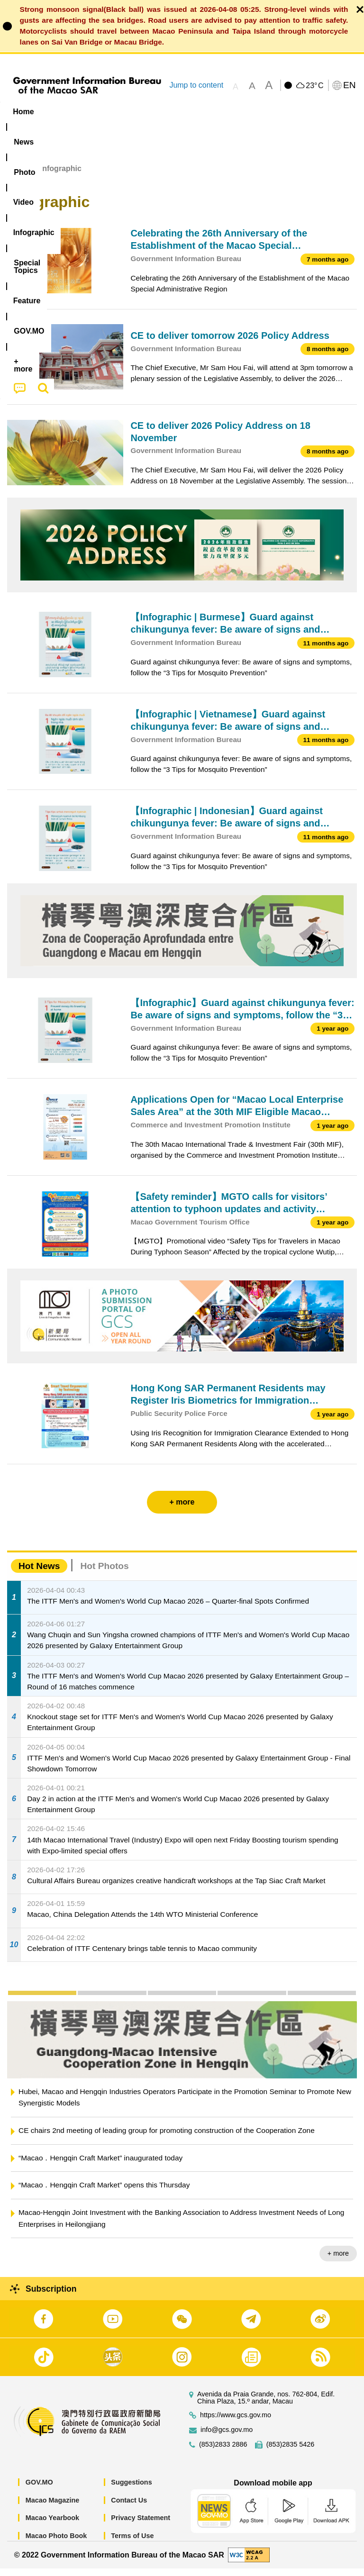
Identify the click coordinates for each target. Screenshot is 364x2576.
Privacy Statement (140, 2525)
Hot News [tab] (39, 1573)
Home (17, 176)
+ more (338, 2261)
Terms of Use (132, 2543)
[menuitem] (61, 111)
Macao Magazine (53, 2507)
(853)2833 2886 (223, 2452)
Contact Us (129, 2507)
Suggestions (131, 2490)
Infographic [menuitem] (191, 112)
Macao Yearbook (52, 2525)
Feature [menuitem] (315, 112)
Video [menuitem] (142, 112)
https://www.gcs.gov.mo (235, 2422)
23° (314, 86)
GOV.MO (39, 2490)
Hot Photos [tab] (104, 1573)
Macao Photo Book (56, 2543)
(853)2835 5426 (290, 2452)
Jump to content (196, 85)
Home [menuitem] (23, 112)
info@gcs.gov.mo (226, 2437)
